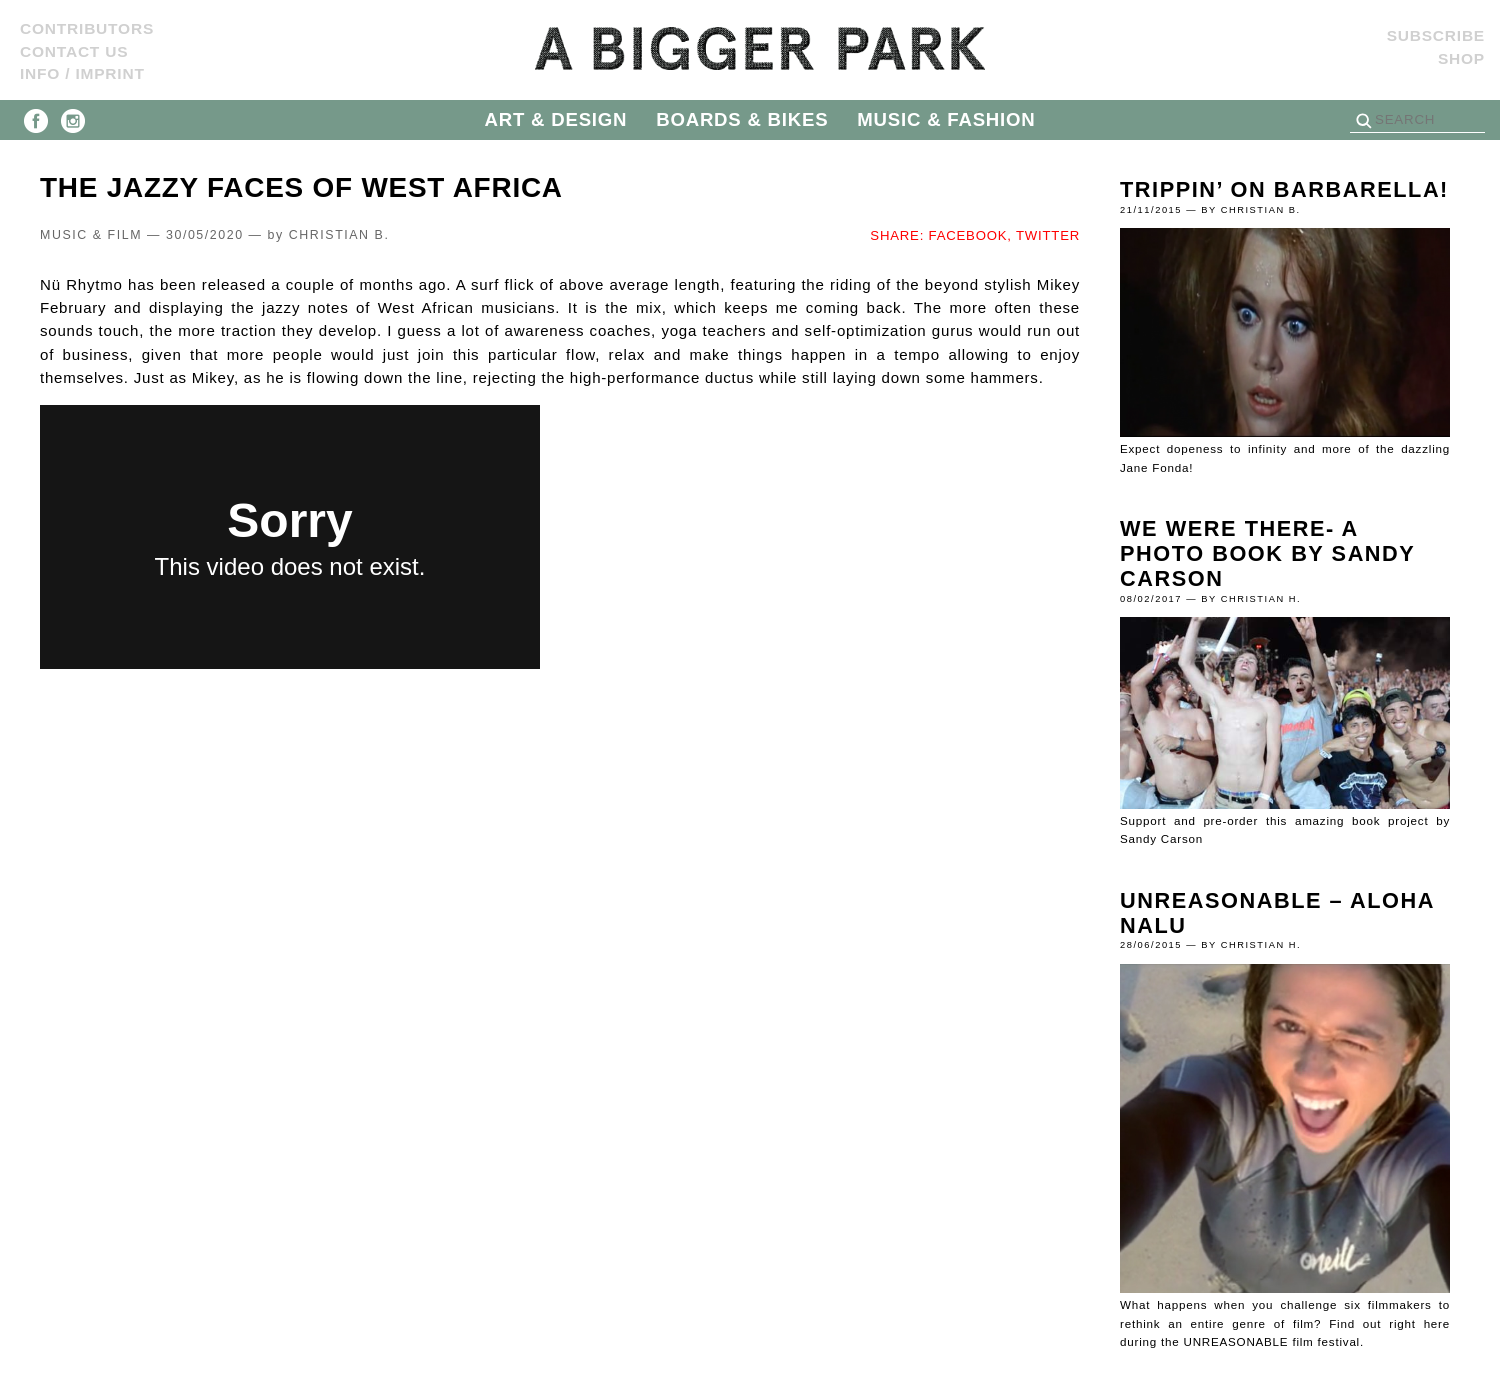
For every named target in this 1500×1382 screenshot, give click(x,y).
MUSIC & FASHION (946, 119)
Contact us (74, 51)
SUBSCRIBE (1436, 35)
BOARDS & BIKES (742, 119)
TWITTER (1048, 235)
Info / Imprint (82, 73)
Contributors (87, 28)
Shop (1461, 58)
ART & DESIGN (556, 119)
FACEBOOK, (970, 235)
